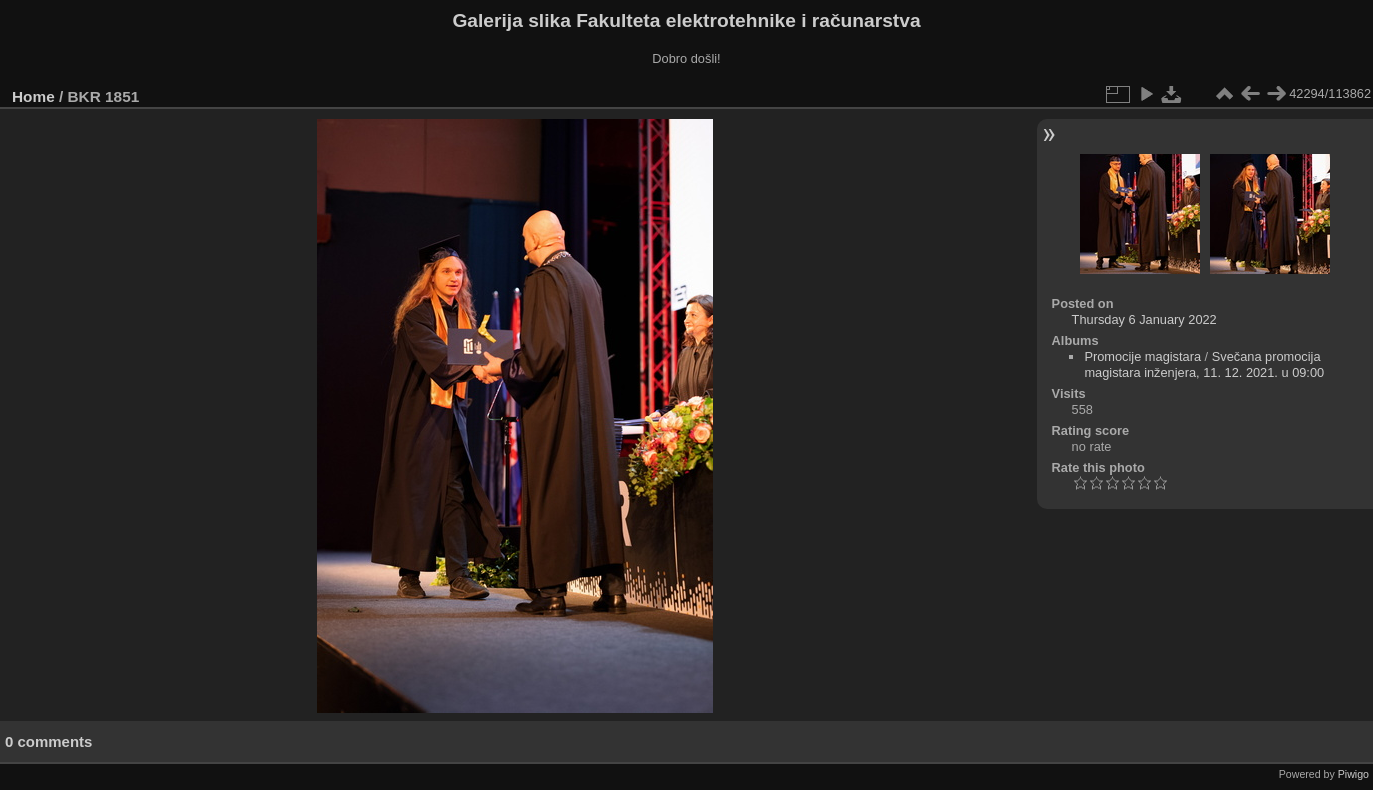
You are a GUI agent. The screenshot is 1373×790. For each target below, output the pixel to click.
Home (33, 96)
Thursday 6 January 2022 (1144, 319)
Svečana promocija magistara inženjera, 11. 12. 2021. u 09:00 (1204, 364)
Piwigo (1353, 774)
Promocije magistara (1142, 356)
